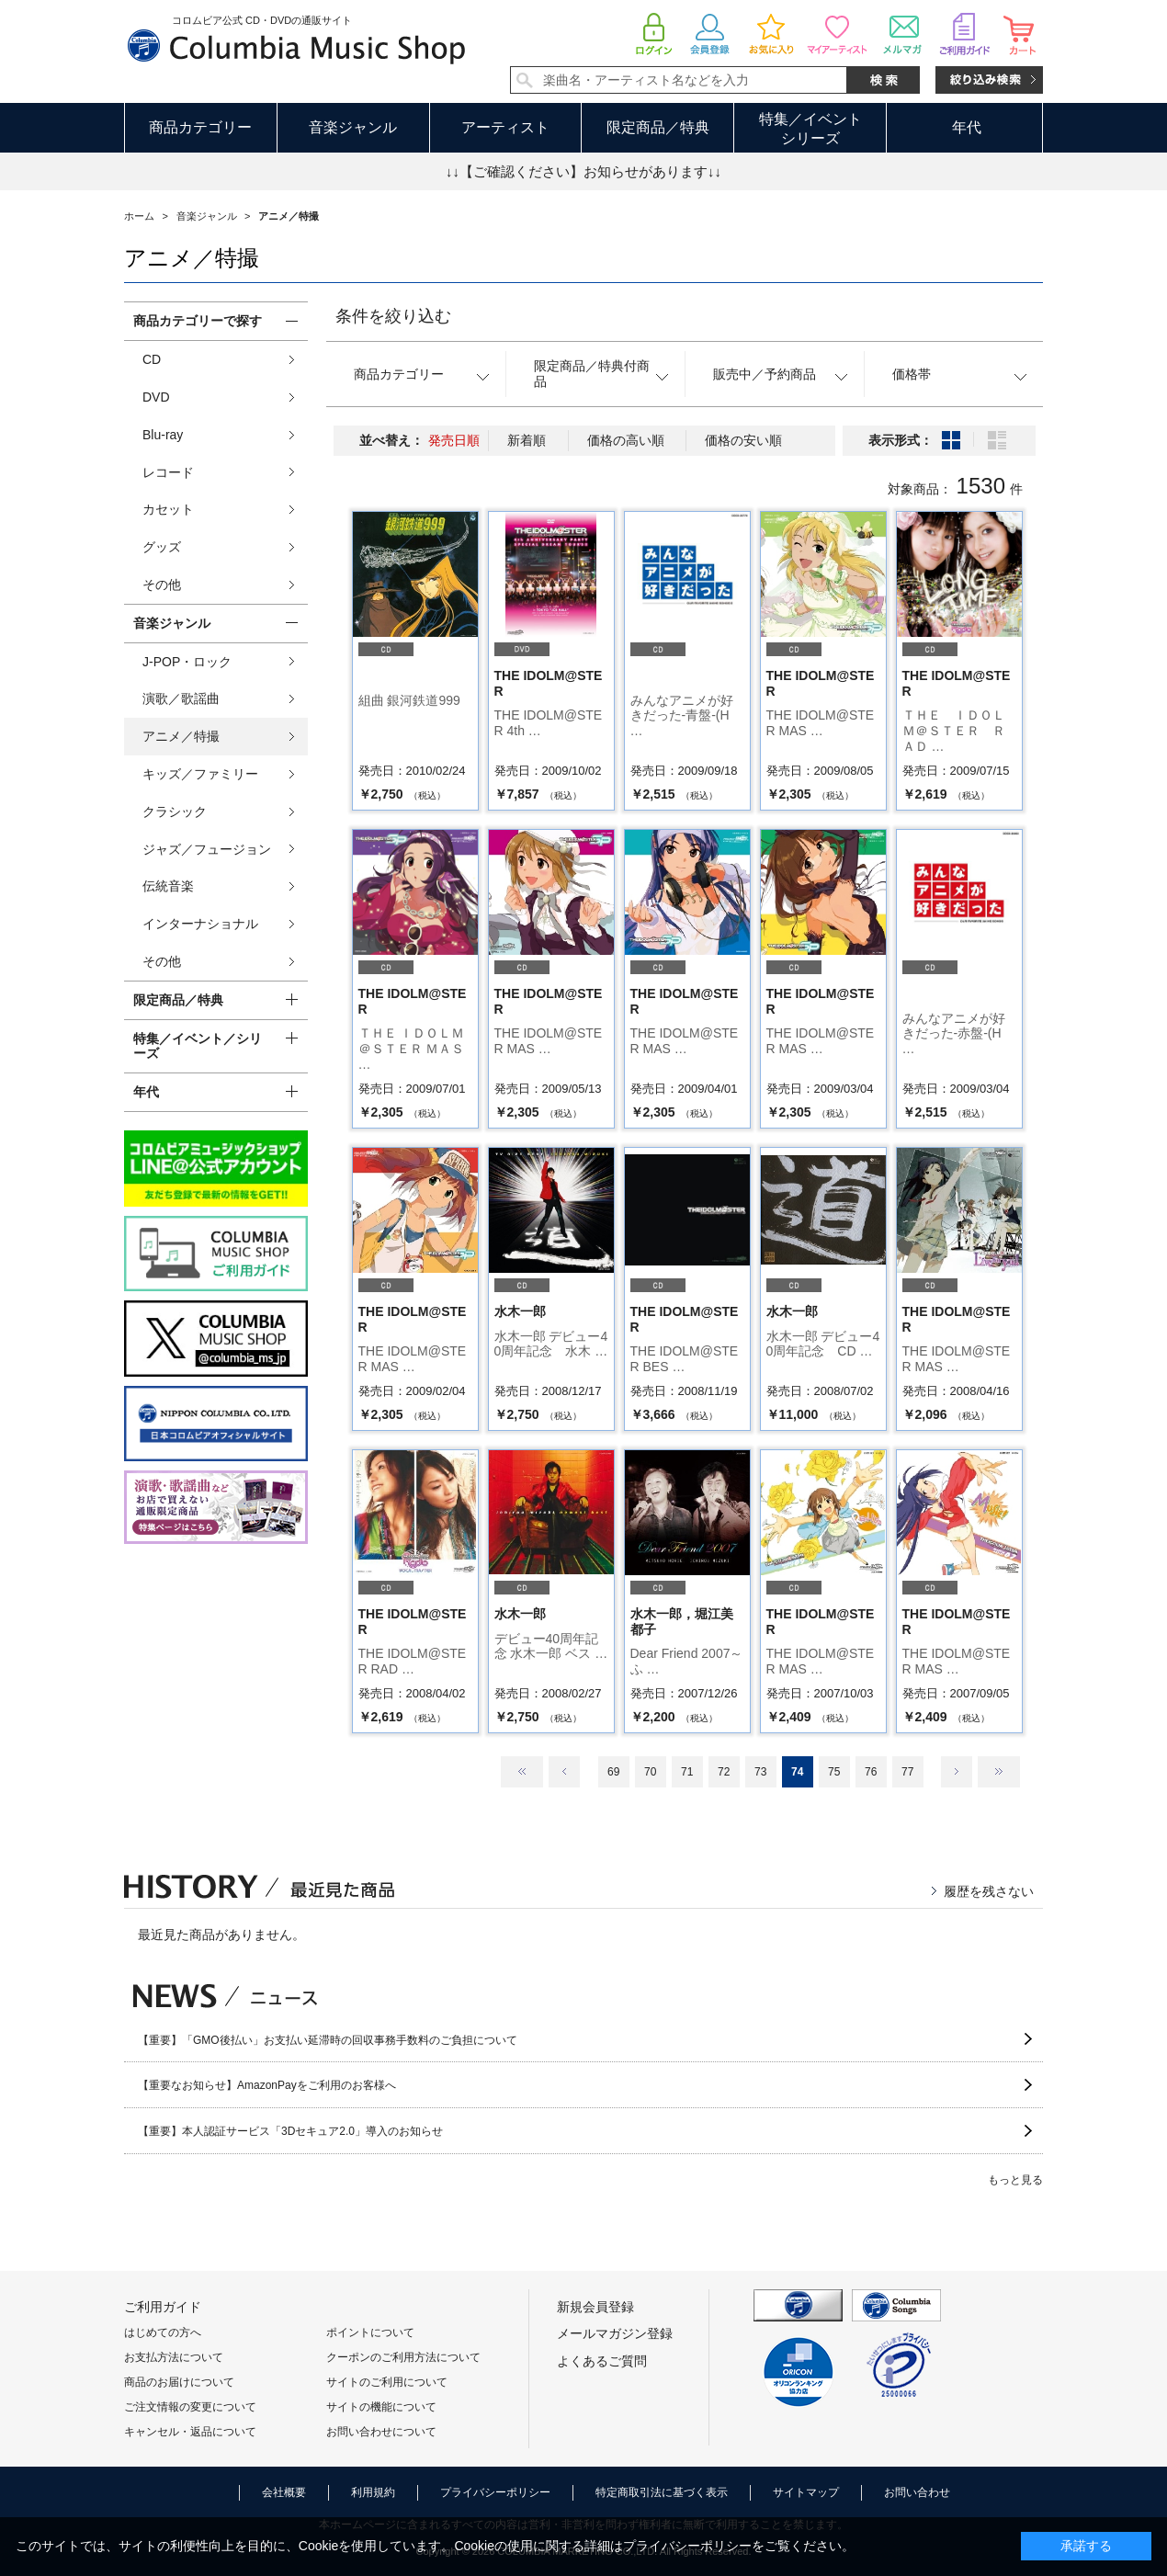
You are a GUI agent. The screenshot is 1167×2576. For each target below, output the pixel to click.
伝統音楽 (168, 886)
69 (613, 1771)
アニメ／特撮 (181, 736)
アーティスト (505, 127)
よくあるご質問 (602, 2361)
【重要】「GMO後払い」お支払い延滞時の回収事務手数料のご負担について (327, 2040)
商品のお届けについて (179, 2382)
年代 (966, 127)
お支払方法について (173, 2357)
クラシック (174, 811)
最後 (999, 1771)
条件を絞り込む (393, 316)
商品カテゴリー (200, 127)
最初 (522, 1771)
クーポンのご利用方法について (403, 2357)
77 (907, 1771)
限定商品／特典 (657, 127)
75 (834, 1771)
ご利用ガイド (162, 2306)
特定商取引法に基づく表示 (661, 2492)
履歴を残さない (989, 1891)
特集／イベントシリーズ (810, 128)
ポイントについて (370, 2332)
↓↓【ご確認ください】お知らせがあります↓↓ (583, 171)
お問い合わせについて (381, 2431)
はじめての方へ (162, 2332)
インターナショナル (200, 923)
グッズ (161, 546)
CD (151, 359)
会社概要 (284, 2492)
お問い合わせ (917, 2492)
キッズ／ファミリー (200, 773)
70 (650, 1771)
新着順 (526, 440)
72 (724, 1771)
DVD (156, 397)
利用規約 (373, 2492)
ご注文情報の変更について (190, 2406)
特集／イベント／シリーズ (197, 1046)
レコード (168, 472)
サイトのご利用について (387, 2382)
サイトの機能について (381, 2406)
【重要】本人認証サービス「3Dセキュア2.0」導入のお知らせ (290, 2131)
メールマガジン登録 (615, 2333)
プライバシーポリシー (495, 2492)
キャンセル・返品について (190, 2431)
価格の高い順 (625, 440)
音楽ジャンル (353, 127)
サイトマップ (806, 2492)
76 (871, 1771)
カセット (168, 509)
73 (760, 1771)
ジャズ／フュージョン (206, 849)
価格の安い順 (743, 440)
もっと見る (1015, 2179)
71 (687, 1771)
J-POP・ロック (187, 661)
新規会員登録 (595, 2306)
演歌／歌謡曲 (181, 698)
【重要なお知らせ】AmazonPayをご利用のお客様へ (267, 2085)
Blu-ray (162, 434)
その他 (161, 584)
